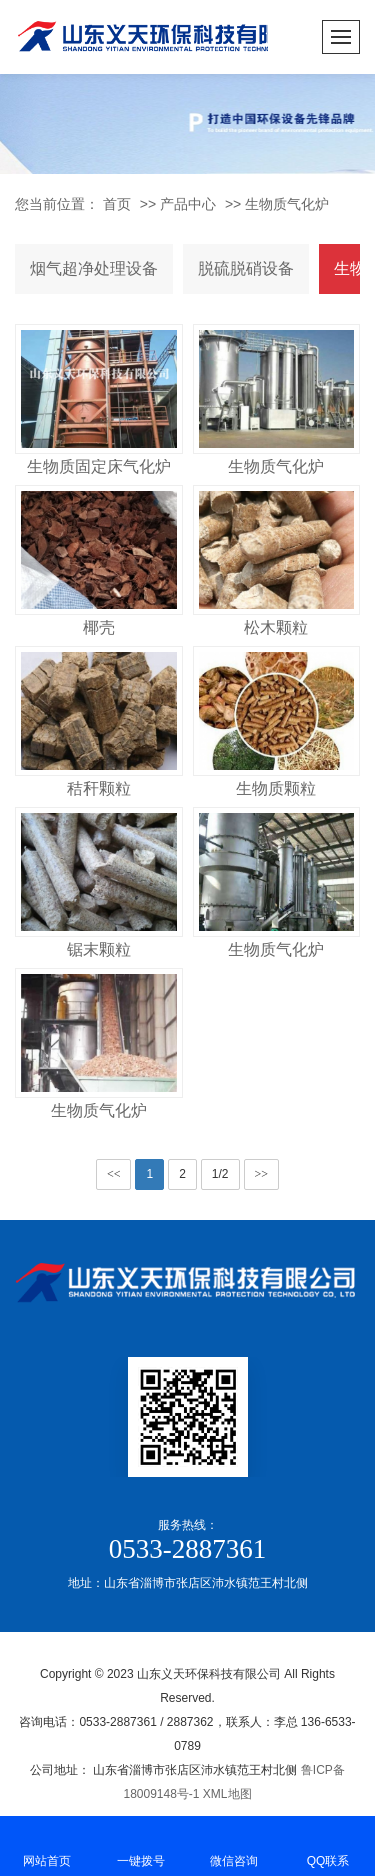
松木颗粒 (276, 627)
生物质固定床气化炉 (99, 466)
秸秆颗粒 (99, 788)
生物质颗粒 (276, 788)
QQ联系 (328, 1844)
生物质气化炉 (287, 204)
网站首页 (47, 1844)
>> (262, 1174)
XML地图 (227, 1794)
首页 (117, 204)
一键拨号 (141, 1844)
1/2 (220, 1174)
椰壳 (99, 627)
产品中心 (188, 204)
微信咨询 (235, 1844)
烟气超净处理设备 (94, 268)
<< (114, 1174)
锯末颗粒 (99, 949)
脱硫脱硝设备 (246, 268)
